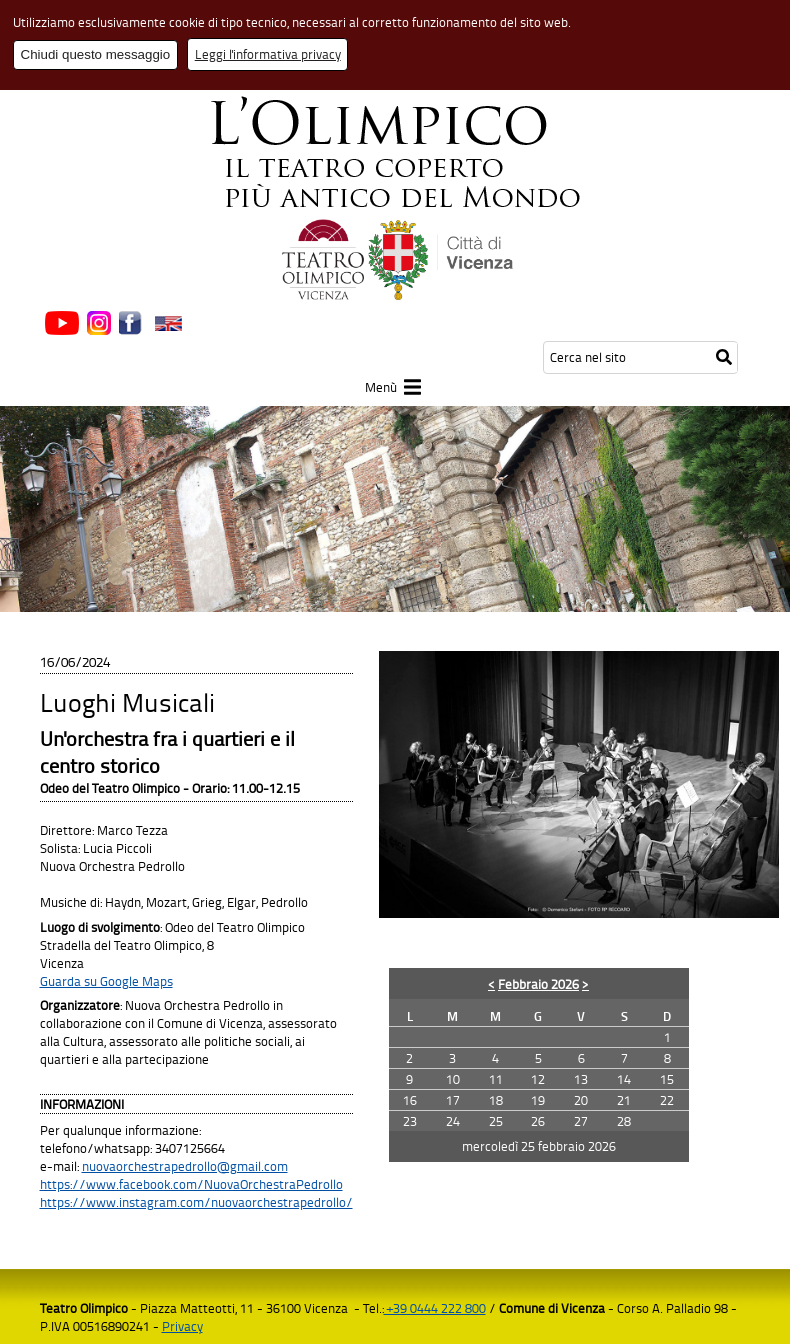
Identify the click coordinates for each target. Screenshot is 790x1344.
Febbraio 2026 (538, 984)
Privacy (182, 1326)
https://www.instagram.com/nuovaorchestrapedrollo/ (196, 1202)
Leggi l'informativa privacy (268, 54)
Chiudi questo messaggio (96, 54)
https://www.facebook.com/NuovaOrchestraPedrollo (191, 1184)
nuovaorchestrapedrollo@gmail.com (185, 1166)
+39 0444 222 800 (435, 1308)
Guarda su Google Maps (106, 981)
